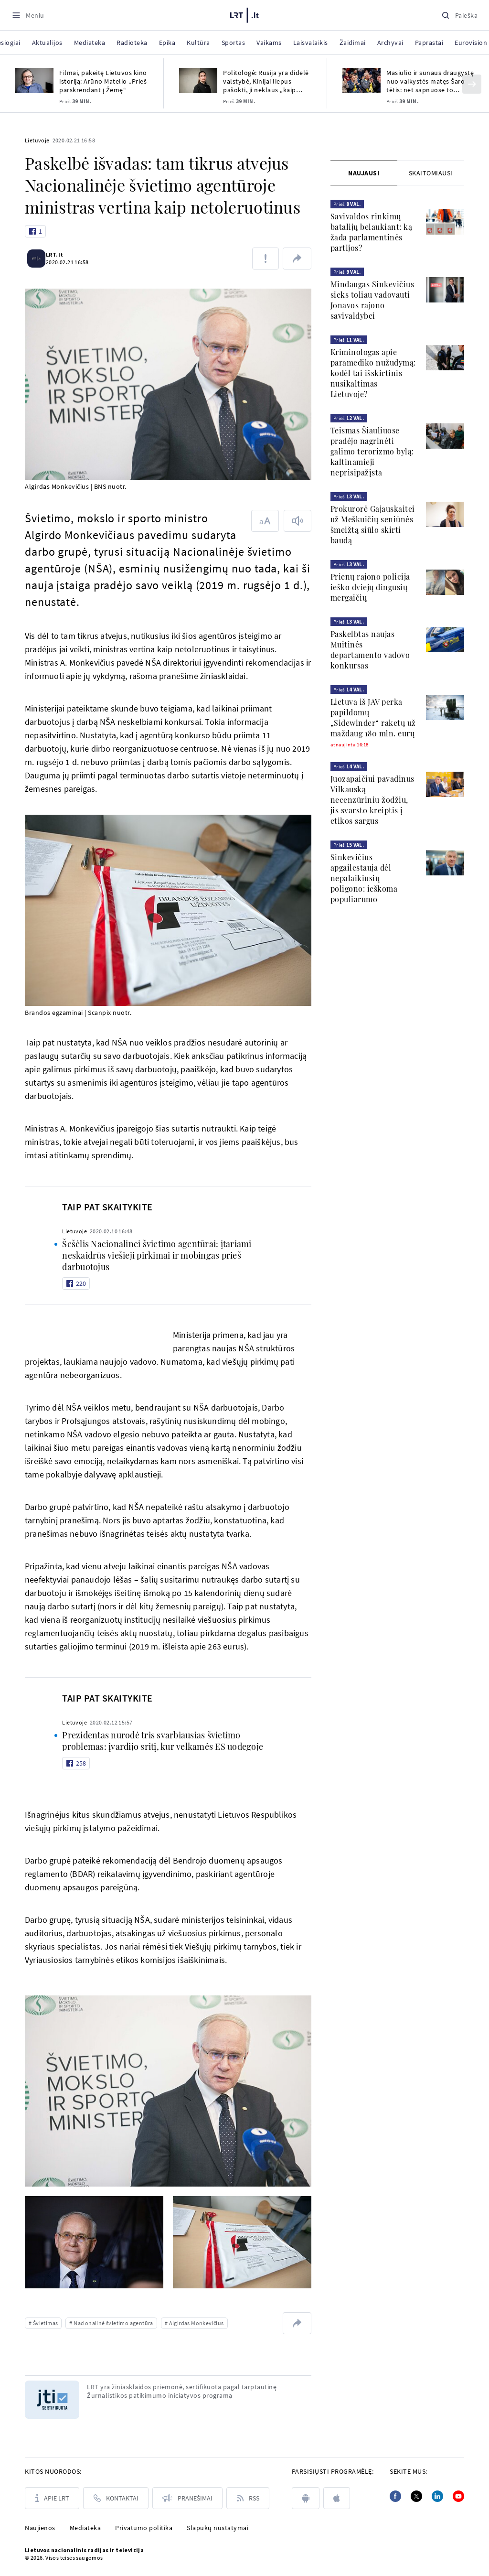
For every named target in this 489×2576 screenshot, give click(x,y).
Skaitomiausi (431, 173)
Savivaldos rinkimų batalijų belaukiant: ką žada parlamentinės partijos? (371, 232)
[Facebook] (395, 2496)
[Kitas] (471, 84)
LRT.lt (60, 254)
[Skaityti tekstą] (297, 521)
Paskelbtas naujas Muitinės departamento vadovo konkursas (370, 649)
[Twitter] (416, 2496)
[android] (305, 2498)
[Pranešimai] (187, 2498)
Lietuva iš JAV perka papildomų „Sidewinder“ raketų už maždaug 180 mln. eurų (373, 717)
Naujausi (363, 173)
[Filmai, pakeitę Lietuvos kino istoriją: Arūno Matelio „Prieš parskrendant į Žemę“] (34, 80)
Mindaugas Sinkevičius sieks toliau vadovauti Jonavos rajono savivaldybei (372, 300)
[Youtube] (458, 2496)
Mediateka (85, 2527)
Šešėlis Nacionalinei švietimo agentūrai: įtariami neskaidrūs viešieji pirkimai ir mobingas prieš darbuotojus (156, 1255)
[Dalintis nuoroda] (297, 258)
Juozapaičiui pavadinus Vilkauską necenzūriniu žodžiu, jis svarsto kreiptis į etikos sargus (372, 800)
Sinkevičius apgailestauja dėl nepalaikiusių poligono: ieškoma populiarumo (364, 878)
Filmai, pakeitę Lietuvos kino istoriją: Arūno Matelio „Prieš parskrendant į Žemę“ (103, 81)
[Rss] (247, 2498)
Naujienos (40, 2527)
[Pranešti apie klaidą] (265, 258)
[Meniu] (28, 15)
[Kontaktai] (116, 2498)
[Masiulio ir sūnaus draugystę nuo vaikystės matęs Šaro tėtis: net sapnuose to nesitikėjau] (361, 80)
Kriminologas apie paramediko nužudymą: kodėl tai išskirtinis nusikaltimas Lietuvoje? (373, 373)
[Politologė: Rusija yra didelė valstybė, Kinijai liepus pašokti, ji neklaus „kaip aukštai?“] (198, 80)
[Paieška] (459, 15)
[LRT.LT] (244, 14)
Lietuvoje (37, 140)
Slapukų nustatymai (217, 2527)
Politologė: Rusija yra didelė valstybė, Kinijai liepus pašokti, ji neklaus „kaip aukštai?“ (266, 81)
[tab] (363, 173)
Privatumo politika (143, 2527)
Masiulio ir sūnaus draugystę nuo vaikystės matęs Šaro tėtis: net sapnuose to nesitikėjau (430, 81)
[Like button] (35, 231)
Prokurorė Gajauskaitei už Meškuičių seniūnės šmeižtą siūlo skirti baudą (372, 524)
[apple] (336, 2498)
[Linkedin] (437, 2496)
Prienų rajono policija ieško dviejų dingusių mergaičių (370, 587)
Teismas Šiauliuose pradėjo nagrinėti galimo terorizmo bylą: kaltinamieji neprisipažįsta (372, 451)
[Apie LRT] (52, 2498)
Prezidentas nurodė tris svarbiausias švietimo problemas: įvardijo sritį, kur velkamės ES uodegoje (162, 1740)
